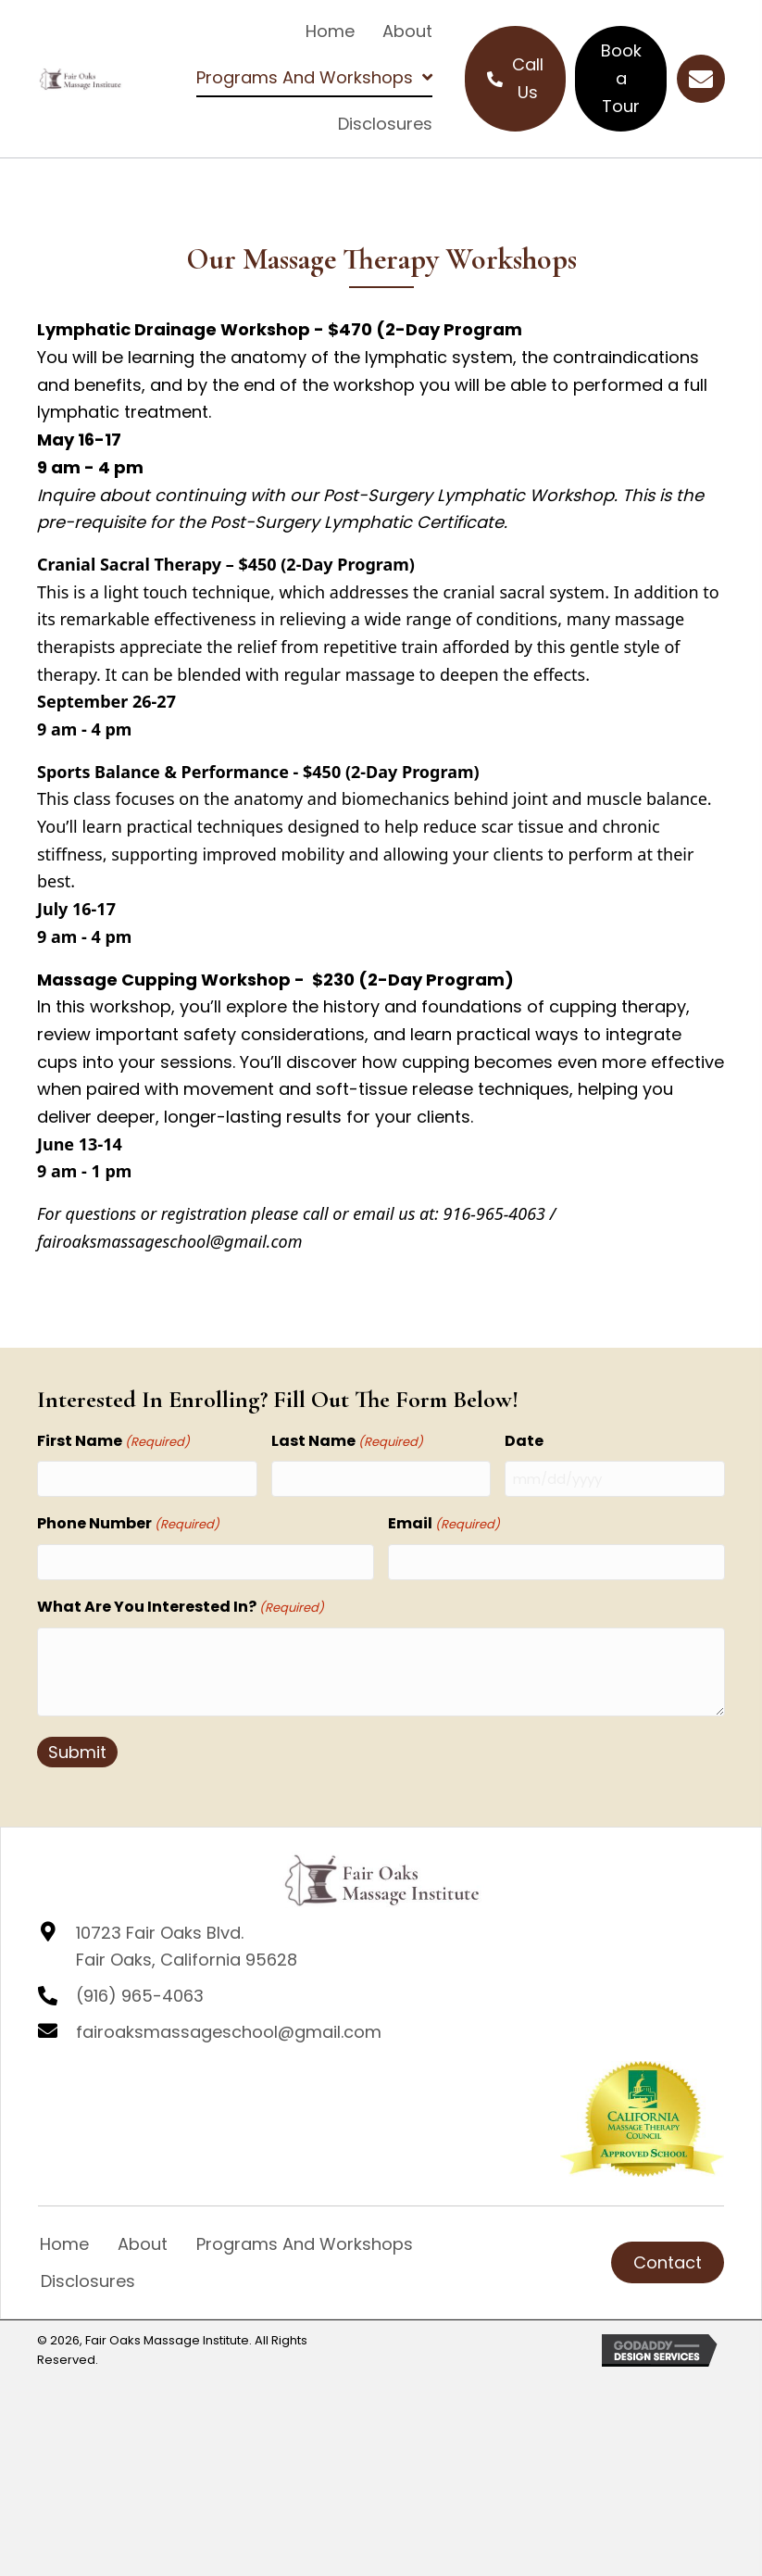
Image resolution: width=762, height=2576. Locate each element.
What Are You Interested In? (180, 1606)
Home (64, 2244)
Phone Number (128, 1523)
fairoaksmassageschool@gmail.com (228, 2031)
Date (524, 1440)
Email (444, 1523)
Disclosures (88, 2281)
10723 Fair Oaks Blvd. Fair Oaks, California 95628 (186, 1946)
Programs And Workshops (304, 2244)
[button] (701, 79)
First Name (113, 1440)
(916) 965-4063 (140, 1995)
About (143, 2244)
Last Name (347, 1440)
